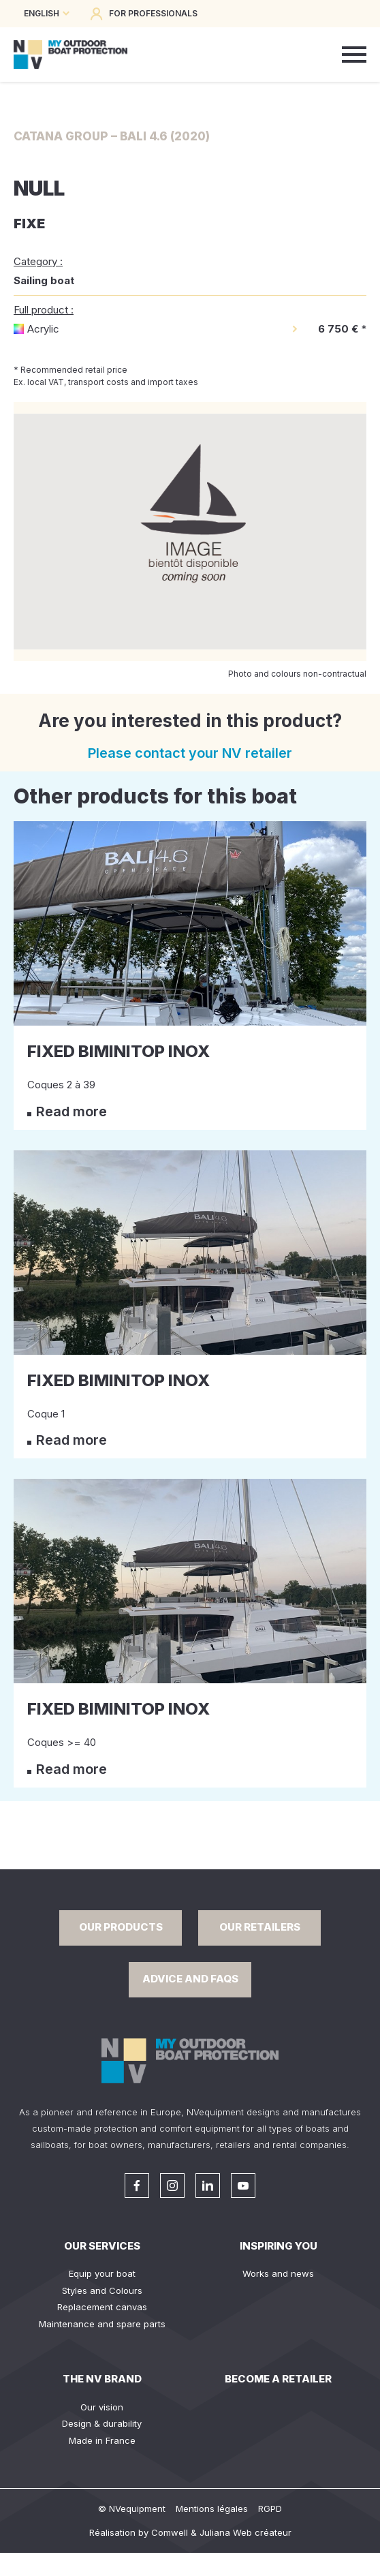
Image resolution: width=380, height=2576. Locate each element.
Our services (102, 2245)
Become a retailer (278, 2378)
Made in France (102, 2440)
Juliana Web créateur (245, 2532)
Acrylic (43, 328)
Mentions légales (212, 2508)
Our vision (101, 2407)
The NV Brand (102, 2378)
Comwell (169, 2532)
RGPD (270, 2508)
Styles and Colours (102, 2290)
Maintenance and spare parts (102, 2323)
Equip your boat (102, 2273)
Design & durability (102, 2423)
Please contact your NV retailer (190, 753)
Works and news (278, 2273)
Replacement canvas (102, 2306)
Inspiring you (278, 2245)
